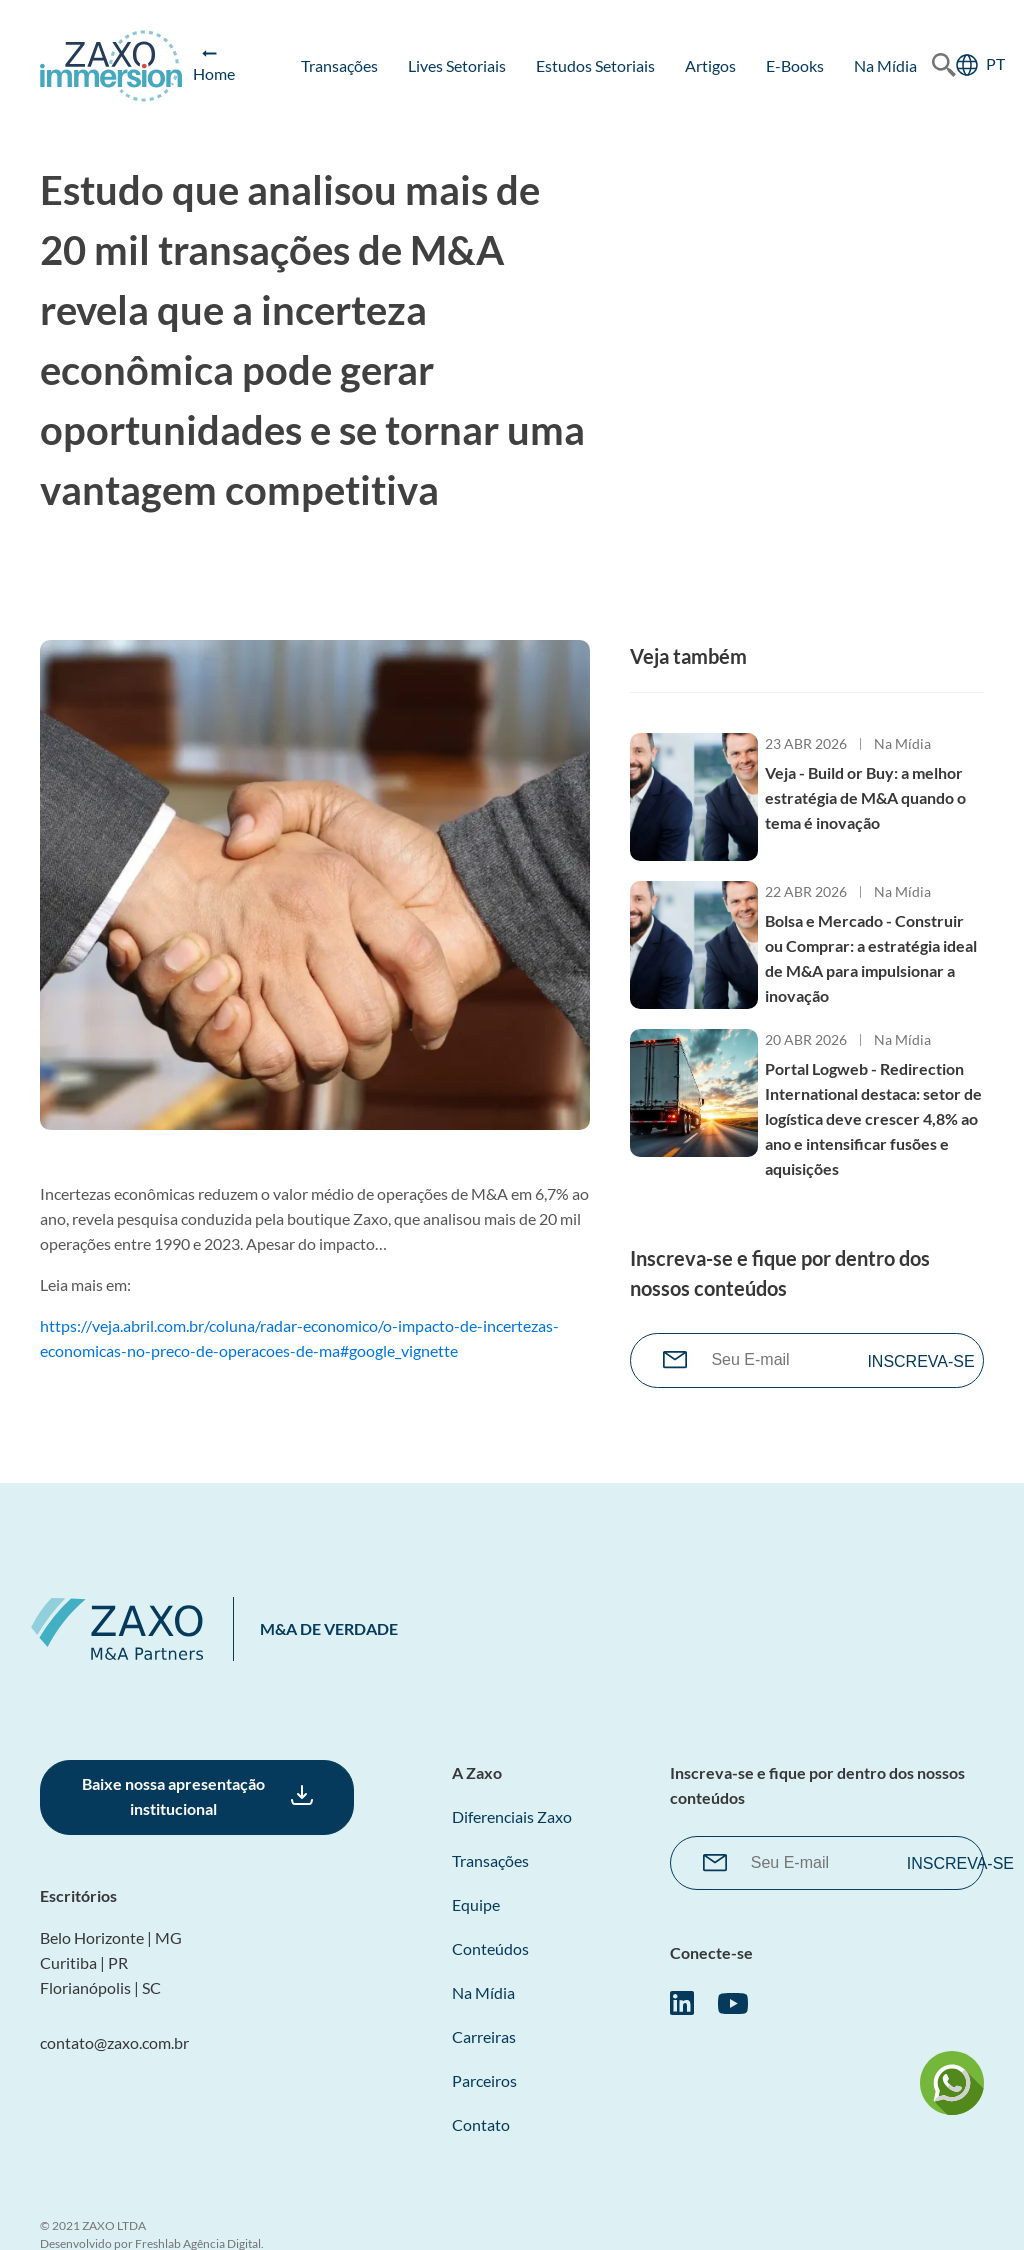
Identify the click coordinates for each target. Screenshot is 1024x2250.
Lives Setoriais (457, 65)
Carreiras (484, 2036)
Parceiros (484, 2080)
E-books (795, 65)
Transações (339, 65)
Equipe (476, 1904)
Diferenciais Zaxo (512, 1816)
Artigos (710, 65)
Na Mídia (885, 65)
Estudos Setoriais (595, 65)
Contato (481, 2124)
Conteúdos (490, 1948)
